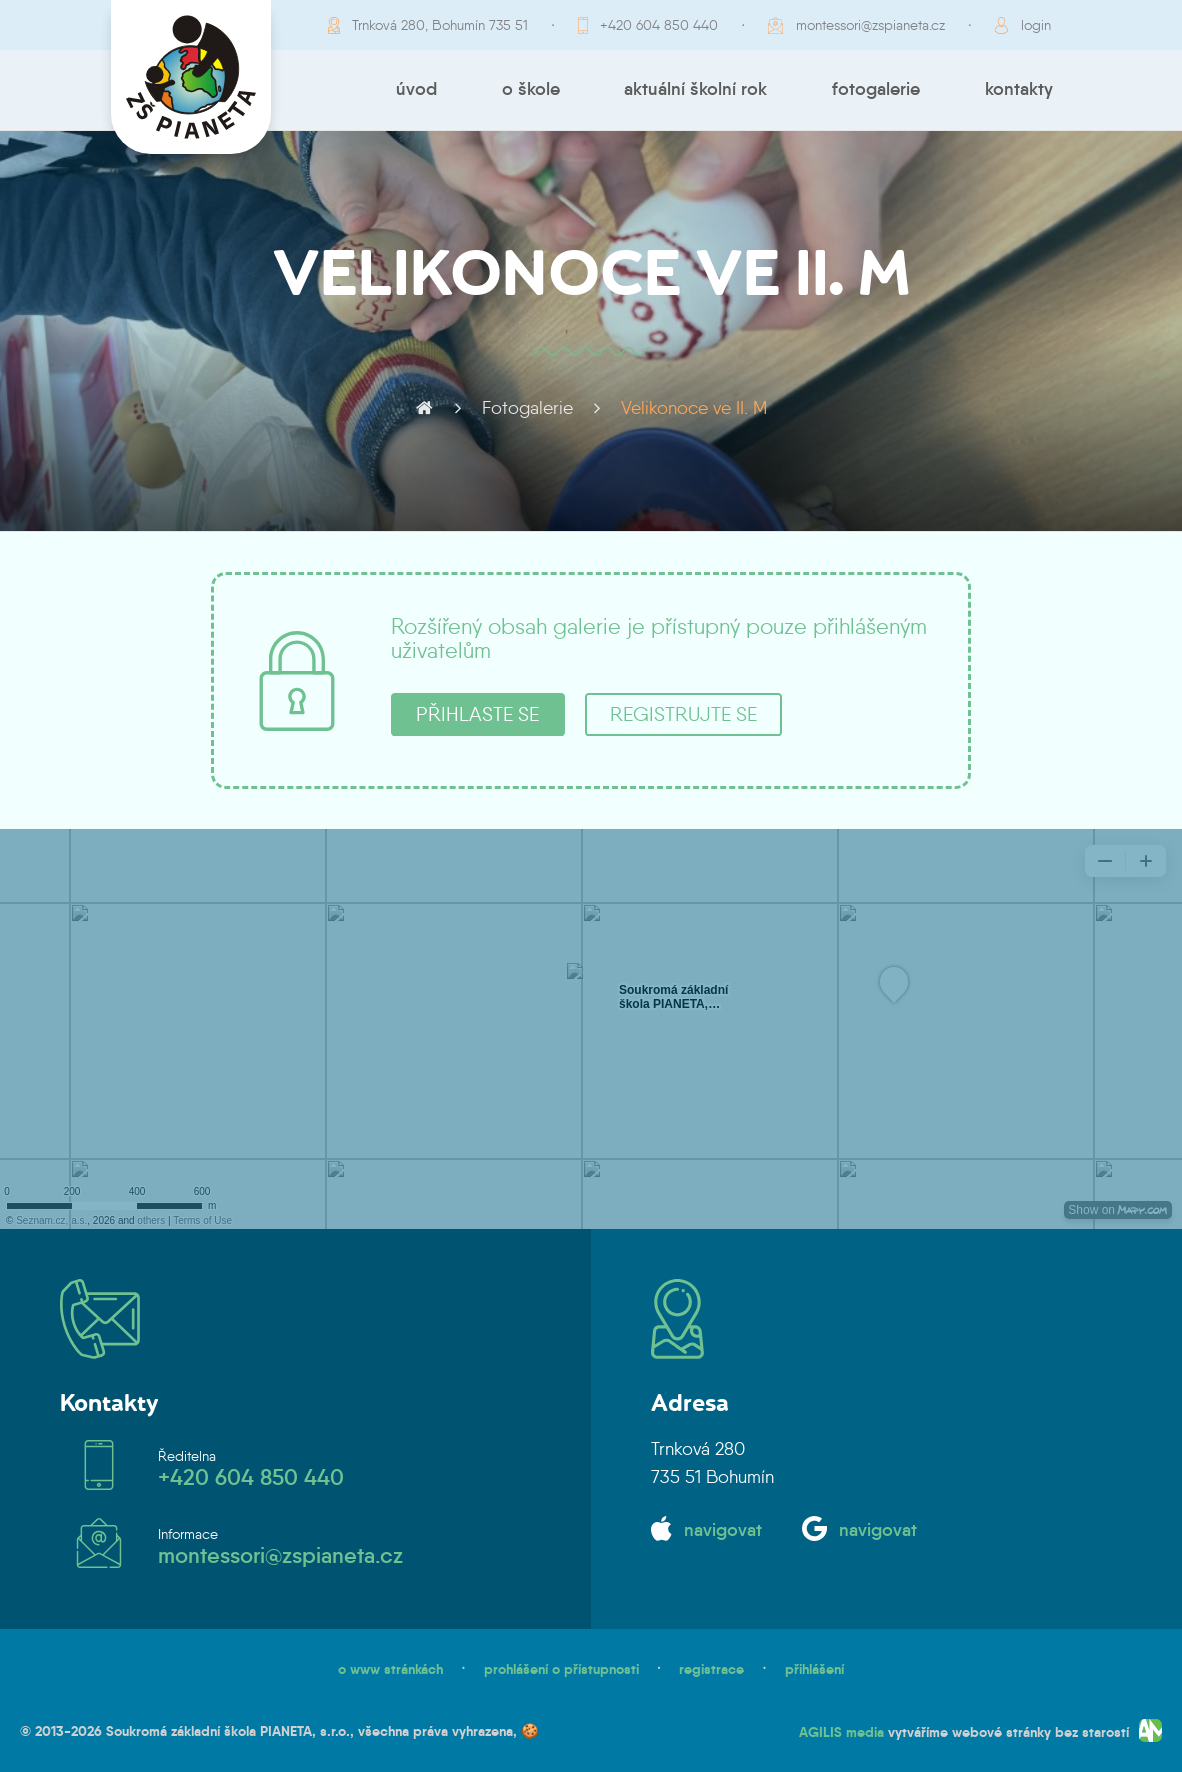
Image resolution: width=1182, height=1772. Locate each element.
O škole (531, 89)
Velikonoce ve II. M (694, 408)
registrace (711, 1669)
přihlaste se (477, 714)
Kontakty (1019, 89)
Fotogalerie (876, 89)
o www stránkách (390, 1669)
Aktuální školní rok (695, 89)
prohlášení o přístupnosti (561, 1669)
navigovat (723, 1530)
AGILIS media (841, 1732)
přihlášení (814, 1669)
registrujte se (683, 714)
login (1036, 25)
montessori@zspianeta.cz (870, 25)
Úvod (416, 89)
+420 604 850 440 (659, 25)
